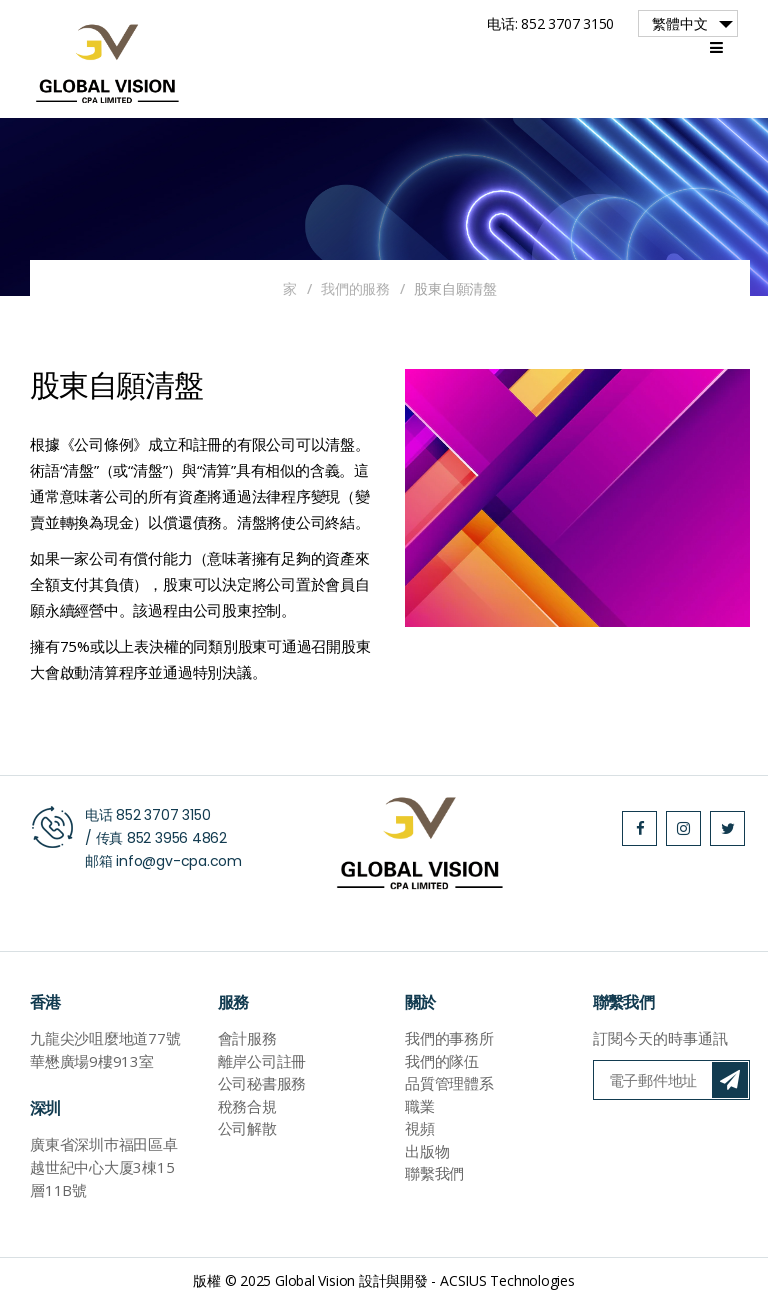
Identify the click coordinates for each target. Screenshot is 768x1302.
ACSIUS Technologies (507, 1280)
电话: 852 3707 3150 (550, 23)
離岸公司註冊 (262, 1061)
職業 (420, 1106)
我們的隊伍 (442, 1061)
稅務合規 (247, 1106)
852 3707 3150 (163, 815)
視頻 (420, 1128)
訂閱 (730, 1080)
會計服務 (247, 1038)
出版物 (427, 1151)
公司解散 (247, 1128)
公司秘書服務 (262, 1083)
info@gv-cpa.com (179, 861)
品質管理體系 (449, 1083)
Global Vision (315, 1280)
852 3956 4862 (177, 838)
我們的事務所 (449, 1038)
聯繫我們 (434, 1173)
